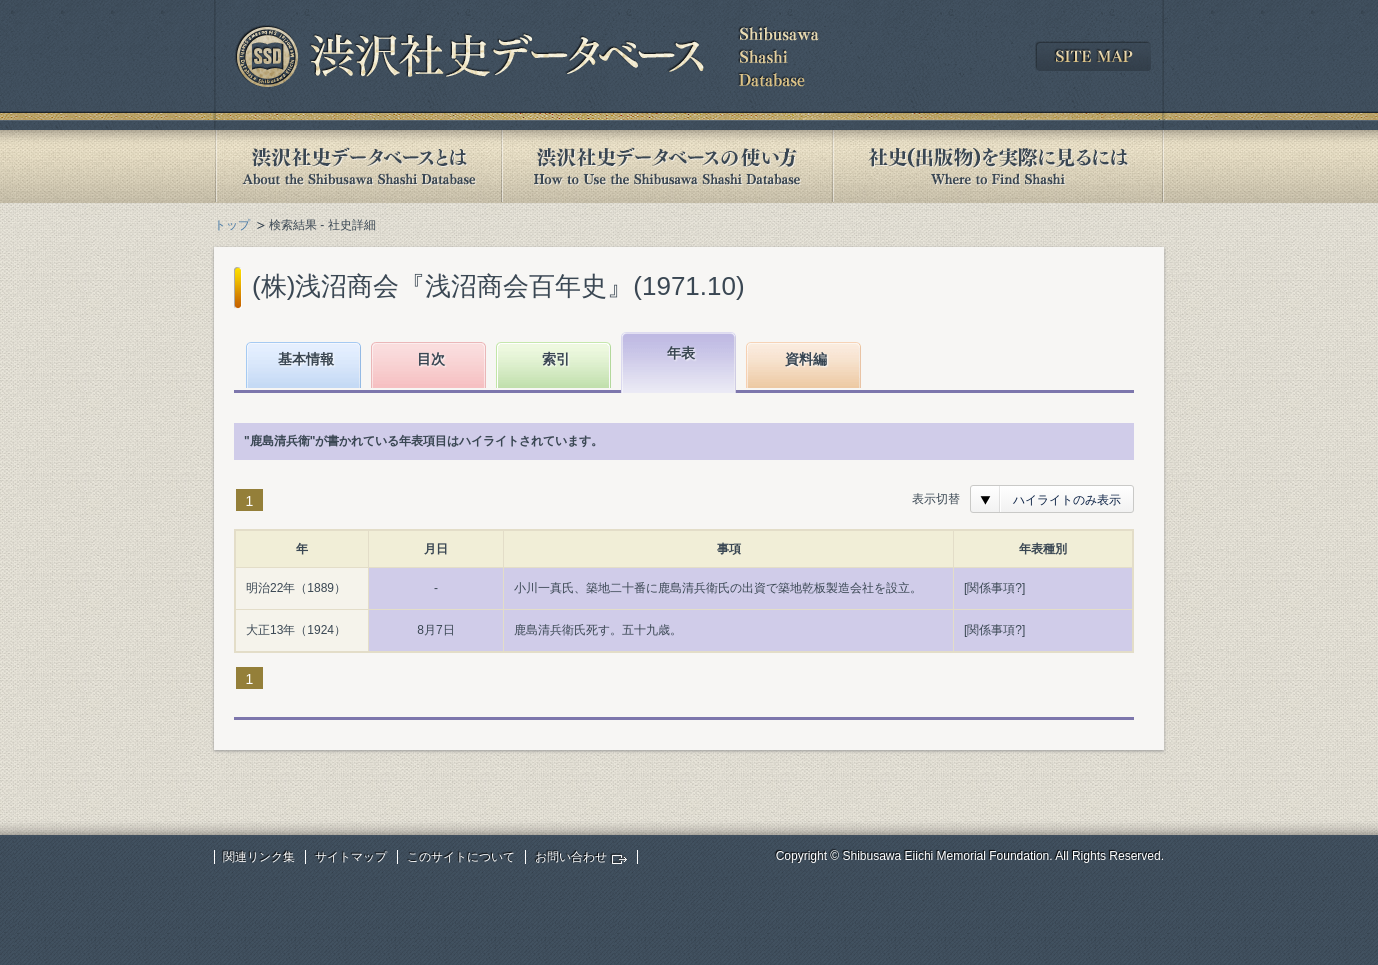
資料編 (806, 359)
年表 (681, 353)
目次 (431, 359)
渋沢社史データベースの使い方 (667, 166)
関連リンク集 (259, 857)
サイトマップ (351, 857)
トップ (232, 225)
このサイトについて (461, 857)
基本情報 (306, 359)
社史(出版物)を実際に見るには (998, 166)
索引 (556, 359)
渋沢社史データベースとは (357, 166)
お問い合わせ (571, 857)
